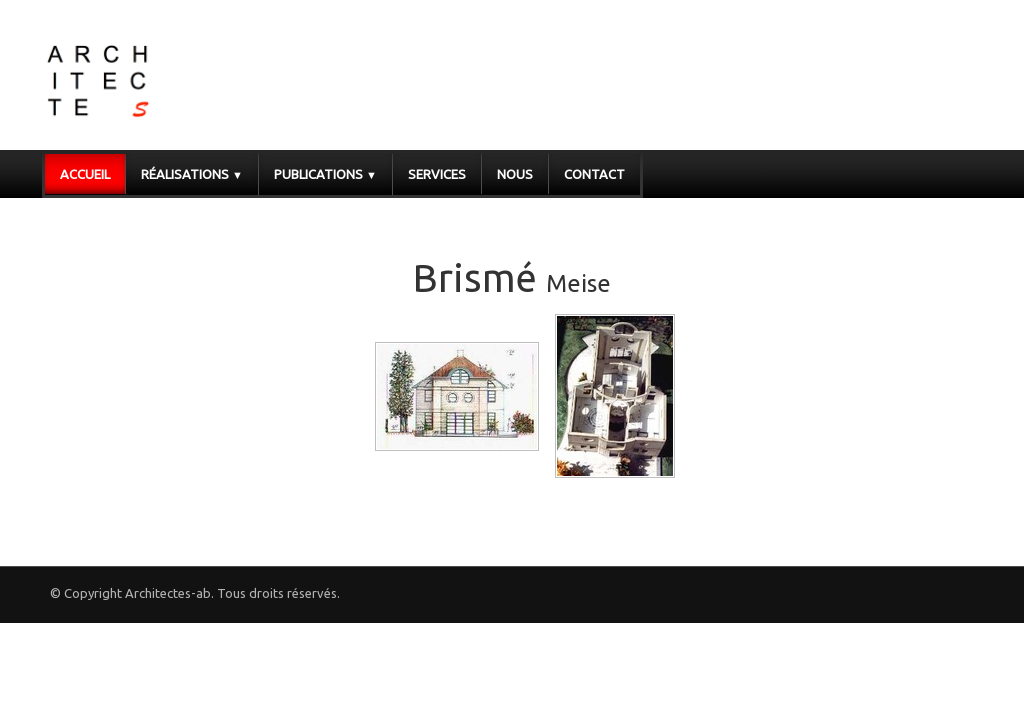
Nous (515, 174)
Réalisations (192, 174)
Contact (594, 174)
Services (437, 174)
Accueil (85, 174)
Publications (325, 174)
